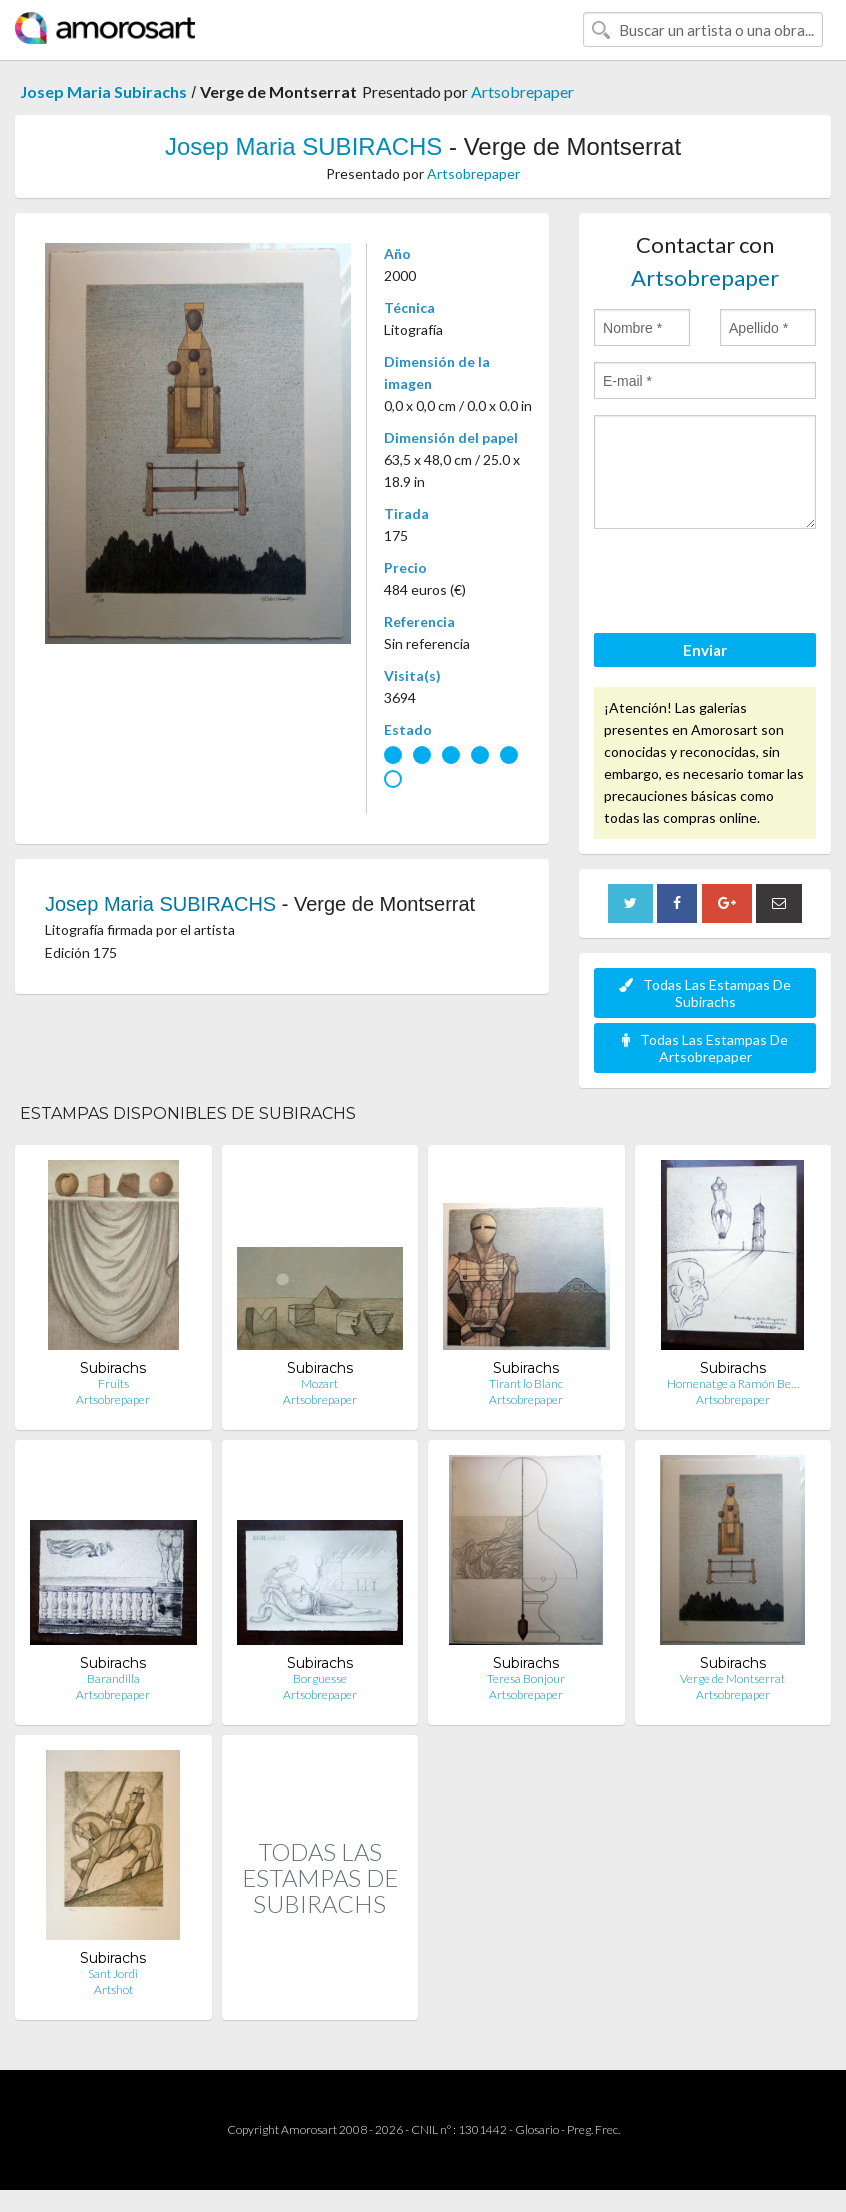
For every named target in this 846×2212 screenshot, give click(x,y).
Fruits (113, 1383)
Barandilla (113, 1678)
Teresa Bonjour (526, 1678)
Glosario (537, 2129)
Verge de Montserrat (732, 1678)
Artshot (113, 1989)
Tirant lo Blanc (526, 1383)
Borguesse (320, 1678)
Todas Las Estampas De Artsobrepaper (705, 1048)
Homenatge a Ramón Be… (733, 1383)
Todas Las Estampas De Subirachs (705, 993)
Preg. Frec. (593, 2129)
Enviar (705, 650)
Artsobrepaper (522, 91)
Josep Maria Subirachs (103, 91)
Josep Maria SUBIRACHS (303, 146)
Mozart (319, 1383)
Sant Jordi (113, 1973)
